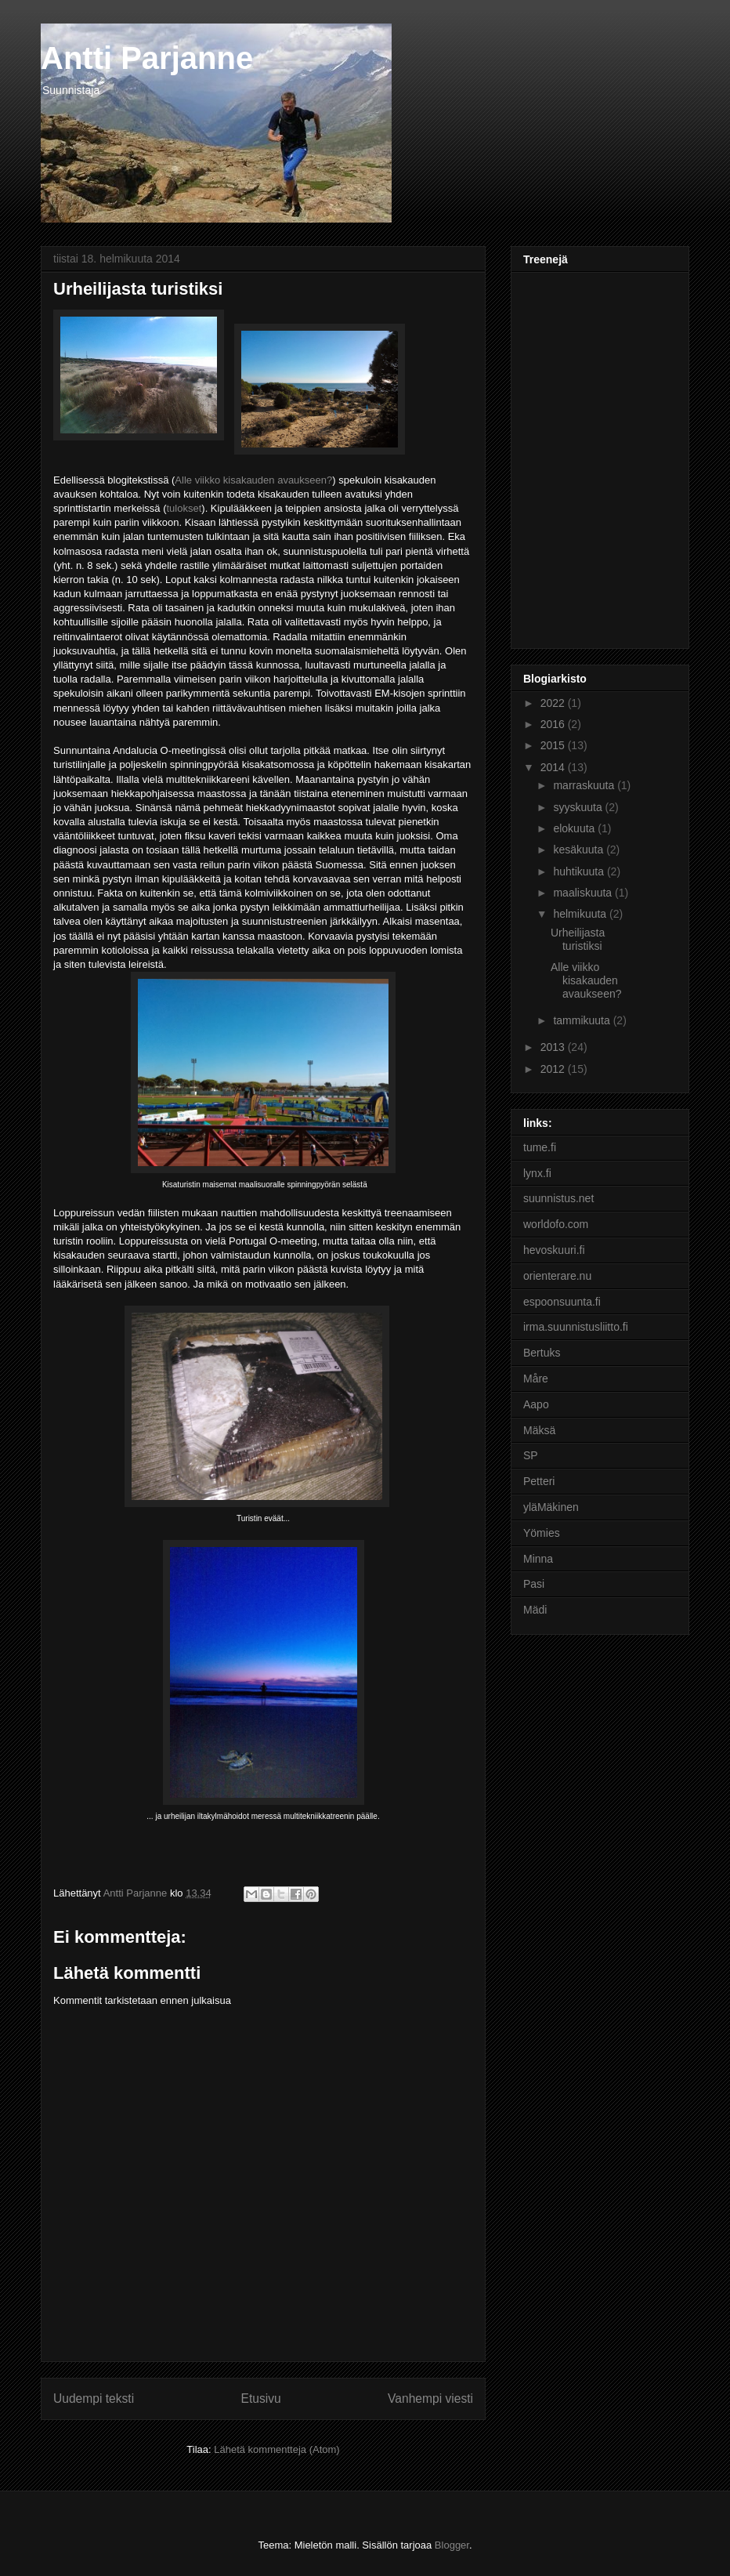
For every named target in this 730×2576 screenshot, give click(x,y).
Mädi (535, 1609)
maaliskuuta (584, 892)
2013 (554, 1047)
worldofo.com (555, 1224)
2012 (554, 1069)
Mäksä (539, 1430)
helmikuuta (581, 914)
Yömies (541, 1533)
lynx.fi (537, 1173)
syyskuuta (579, 807)
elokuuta (575, 828)
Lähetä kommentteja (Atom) (276, 2449)
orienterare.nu (557, 1276)
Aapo (536, 1404)
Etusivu (261, 2398)
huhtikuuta (580, 871)
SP (530, 1455)
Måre (535, 1378)
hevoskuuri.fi (554, 1250)
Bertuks (541, 1352)
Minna (538, 1558)
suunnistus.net (558, 1198)
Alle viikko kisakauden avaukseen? (253, 480)
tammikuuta (583, 1020)
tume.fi (539, 1147)
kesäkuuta (579, 849)
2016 (554, 724)
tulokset (183, 508)
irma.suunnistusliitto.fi (575, 1327)
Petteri (539, 1481)
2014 (554, 767)
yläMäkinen (551, 1507)
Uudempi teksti (93, 2398)
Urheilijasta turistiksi (578, 939)
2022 (554, 703)
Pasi (533, 1584)
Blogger (452, 2545)
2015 (554, 745)
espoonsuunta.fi (562, 1301)
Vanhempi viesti (430, 2398)
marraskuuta (585, 785)
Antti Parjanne (147, 58)
